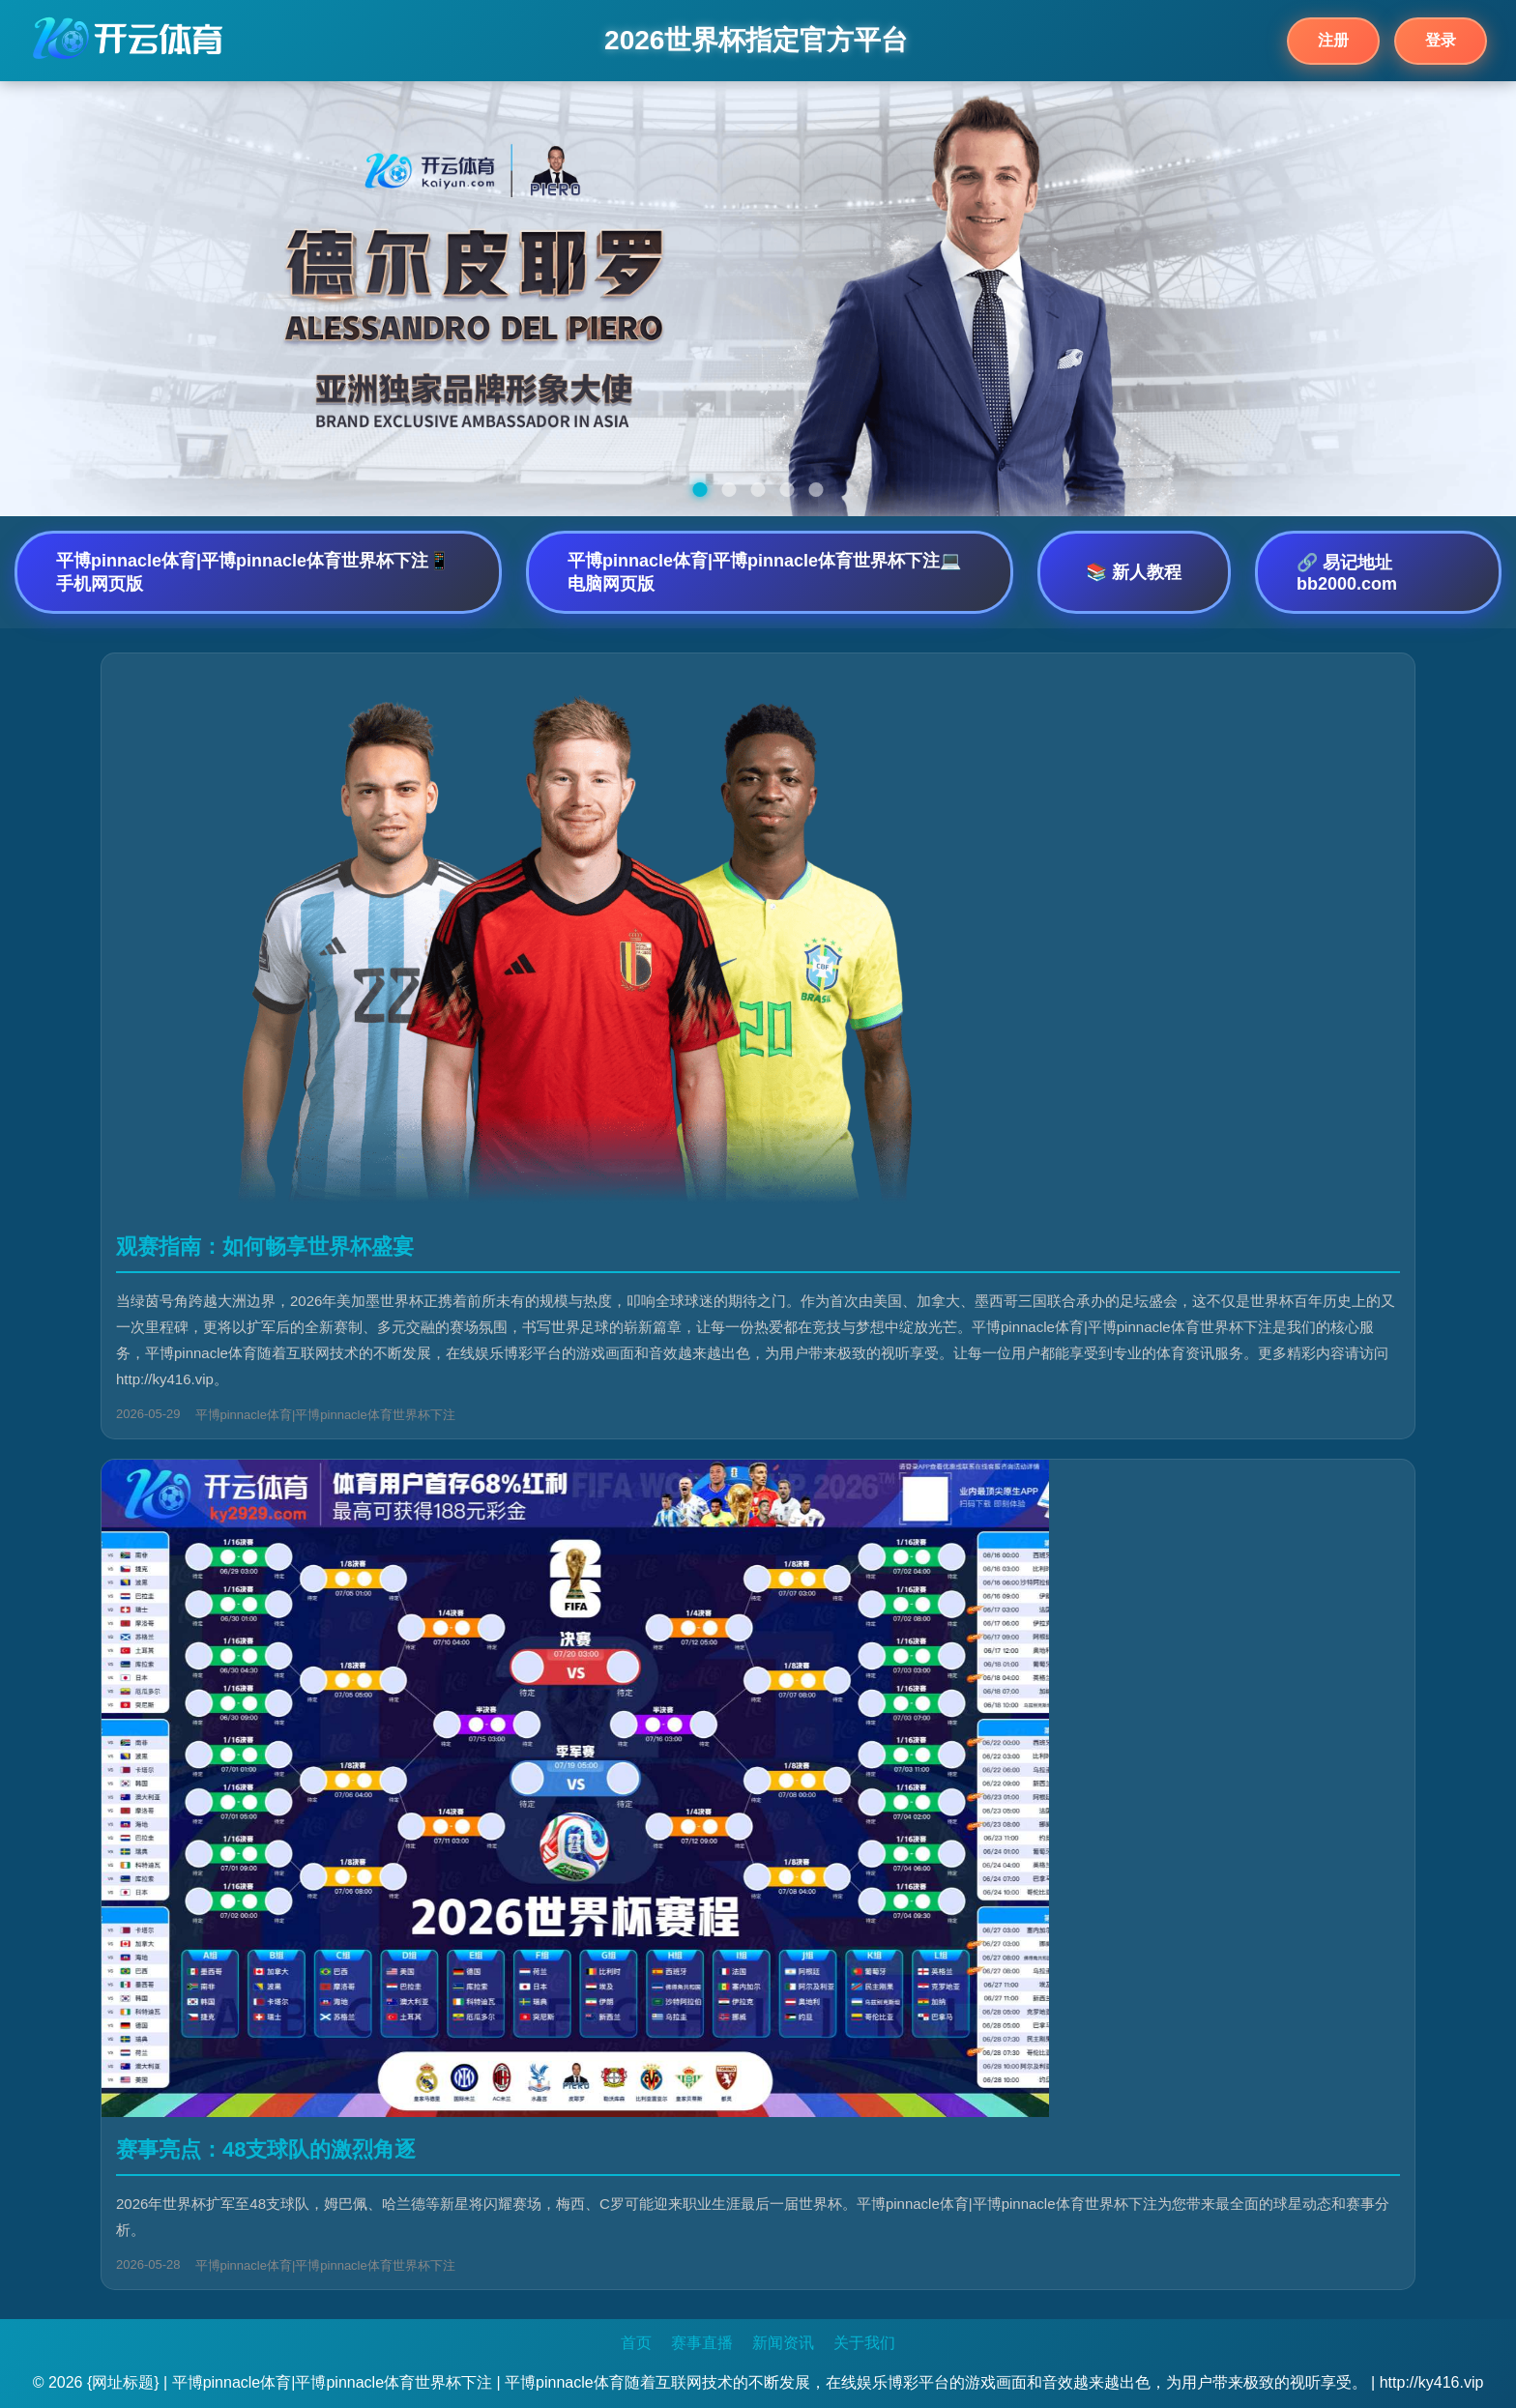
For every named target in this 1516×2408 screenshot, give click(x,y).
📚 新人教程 (1133, 572)
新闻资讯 (783, 2343)
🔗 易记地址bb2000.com (1347, 573)
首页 (636, 2343)
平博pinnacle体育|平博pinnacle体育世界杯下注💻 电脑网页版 (764, 572)
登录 (1440, 40)
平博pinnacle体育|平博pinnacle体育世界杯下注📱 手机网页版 (253, 572)
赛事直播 (702, 2343)
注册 (1333, 40)
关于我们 (864, 2343)
